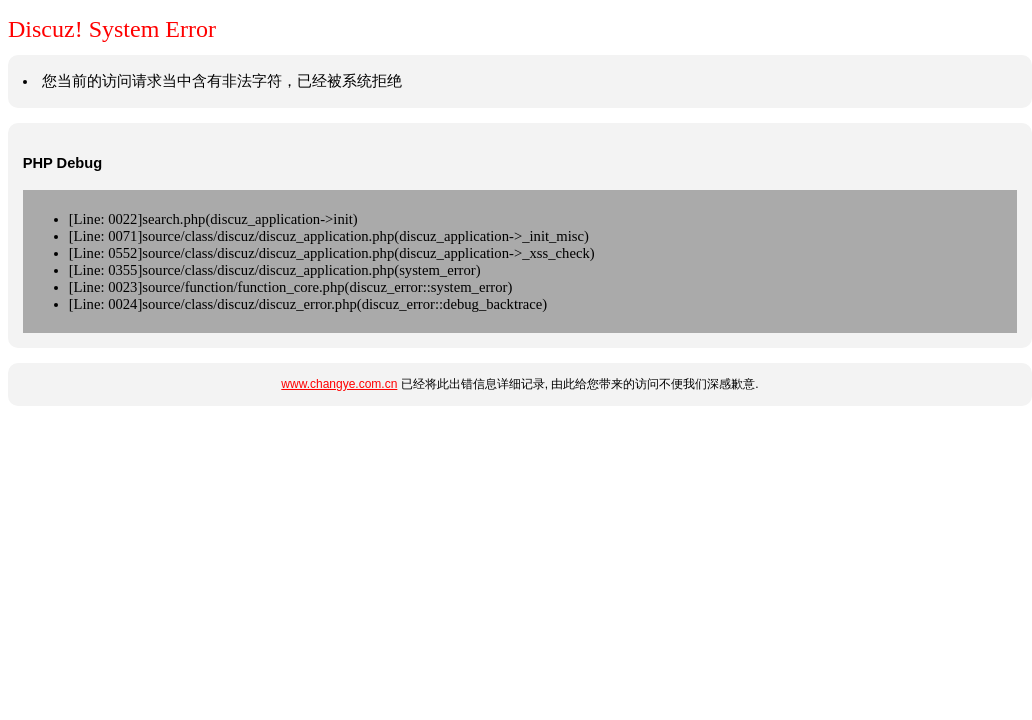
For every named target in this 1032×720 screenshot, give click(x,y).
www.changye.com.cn (339, 384)
